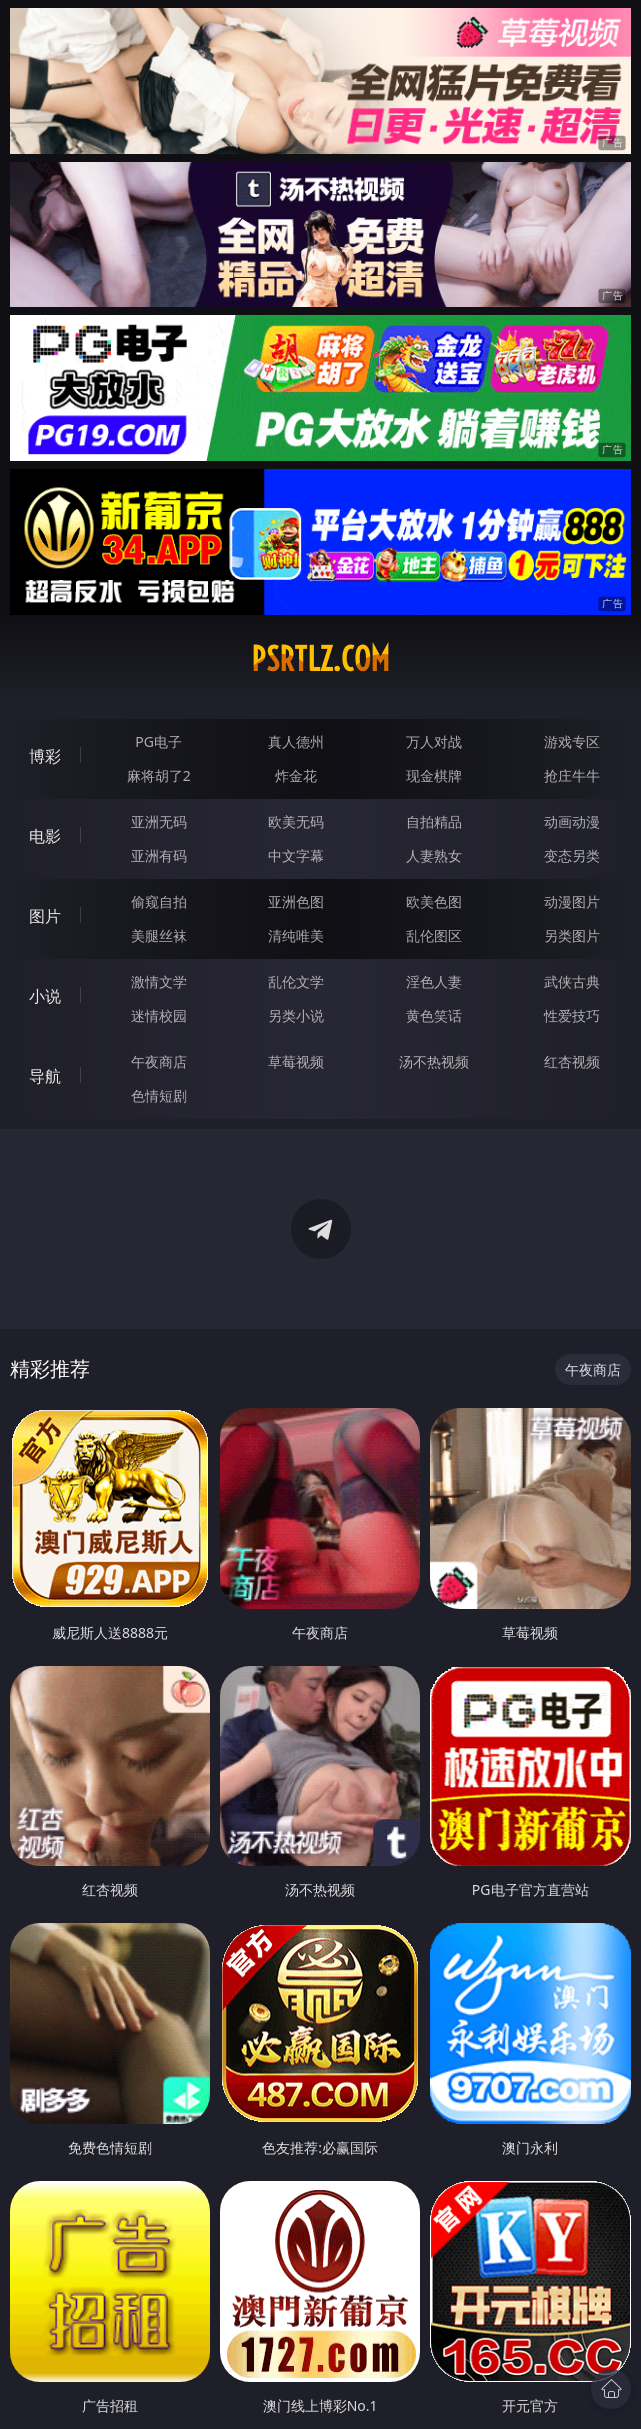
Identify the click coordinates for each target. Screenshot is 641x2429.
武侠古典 (572, 981)
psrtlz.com (320, 659)
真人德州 (296, 741)
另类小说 (296, 1015)
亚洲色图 (296, 901)
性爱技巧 (572, 1015)
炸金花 (296, 775)
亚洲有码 (159, 855)
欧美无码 (296, 821)
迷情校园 (159, 1015)
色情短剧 (159, 1095)
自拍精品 (434, 821)
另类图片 (572, 935)
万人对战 (434, 741)
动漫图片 (572, 901)
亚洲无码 (159, 821)
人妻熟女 (434, 855)
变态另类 (572, 855)
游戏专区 (572, 741)
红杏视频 (572, 1061)
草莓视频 (296, 1061)
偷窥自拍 (159, 901)
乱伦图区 (434, 935)
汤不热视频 (434, 1061)
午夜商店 (159, 1061)
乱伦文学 (296, 981)
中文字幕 (296, 855)
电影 (45, 836)
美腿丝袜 (159, 935)
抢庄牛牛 (572, 775)
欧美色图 (434, 901)
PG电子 (158, 741)
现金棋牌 (434, 775)
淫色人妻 (434, 981)
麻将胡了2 (159, 775)
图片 (45, 916)
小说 (45, 996)
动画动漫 (572, 821)
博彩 (45, 756)
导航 (45, 1076)
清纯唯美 (296, 935)
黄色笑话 (434, 1015)
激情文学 (159, 981)
